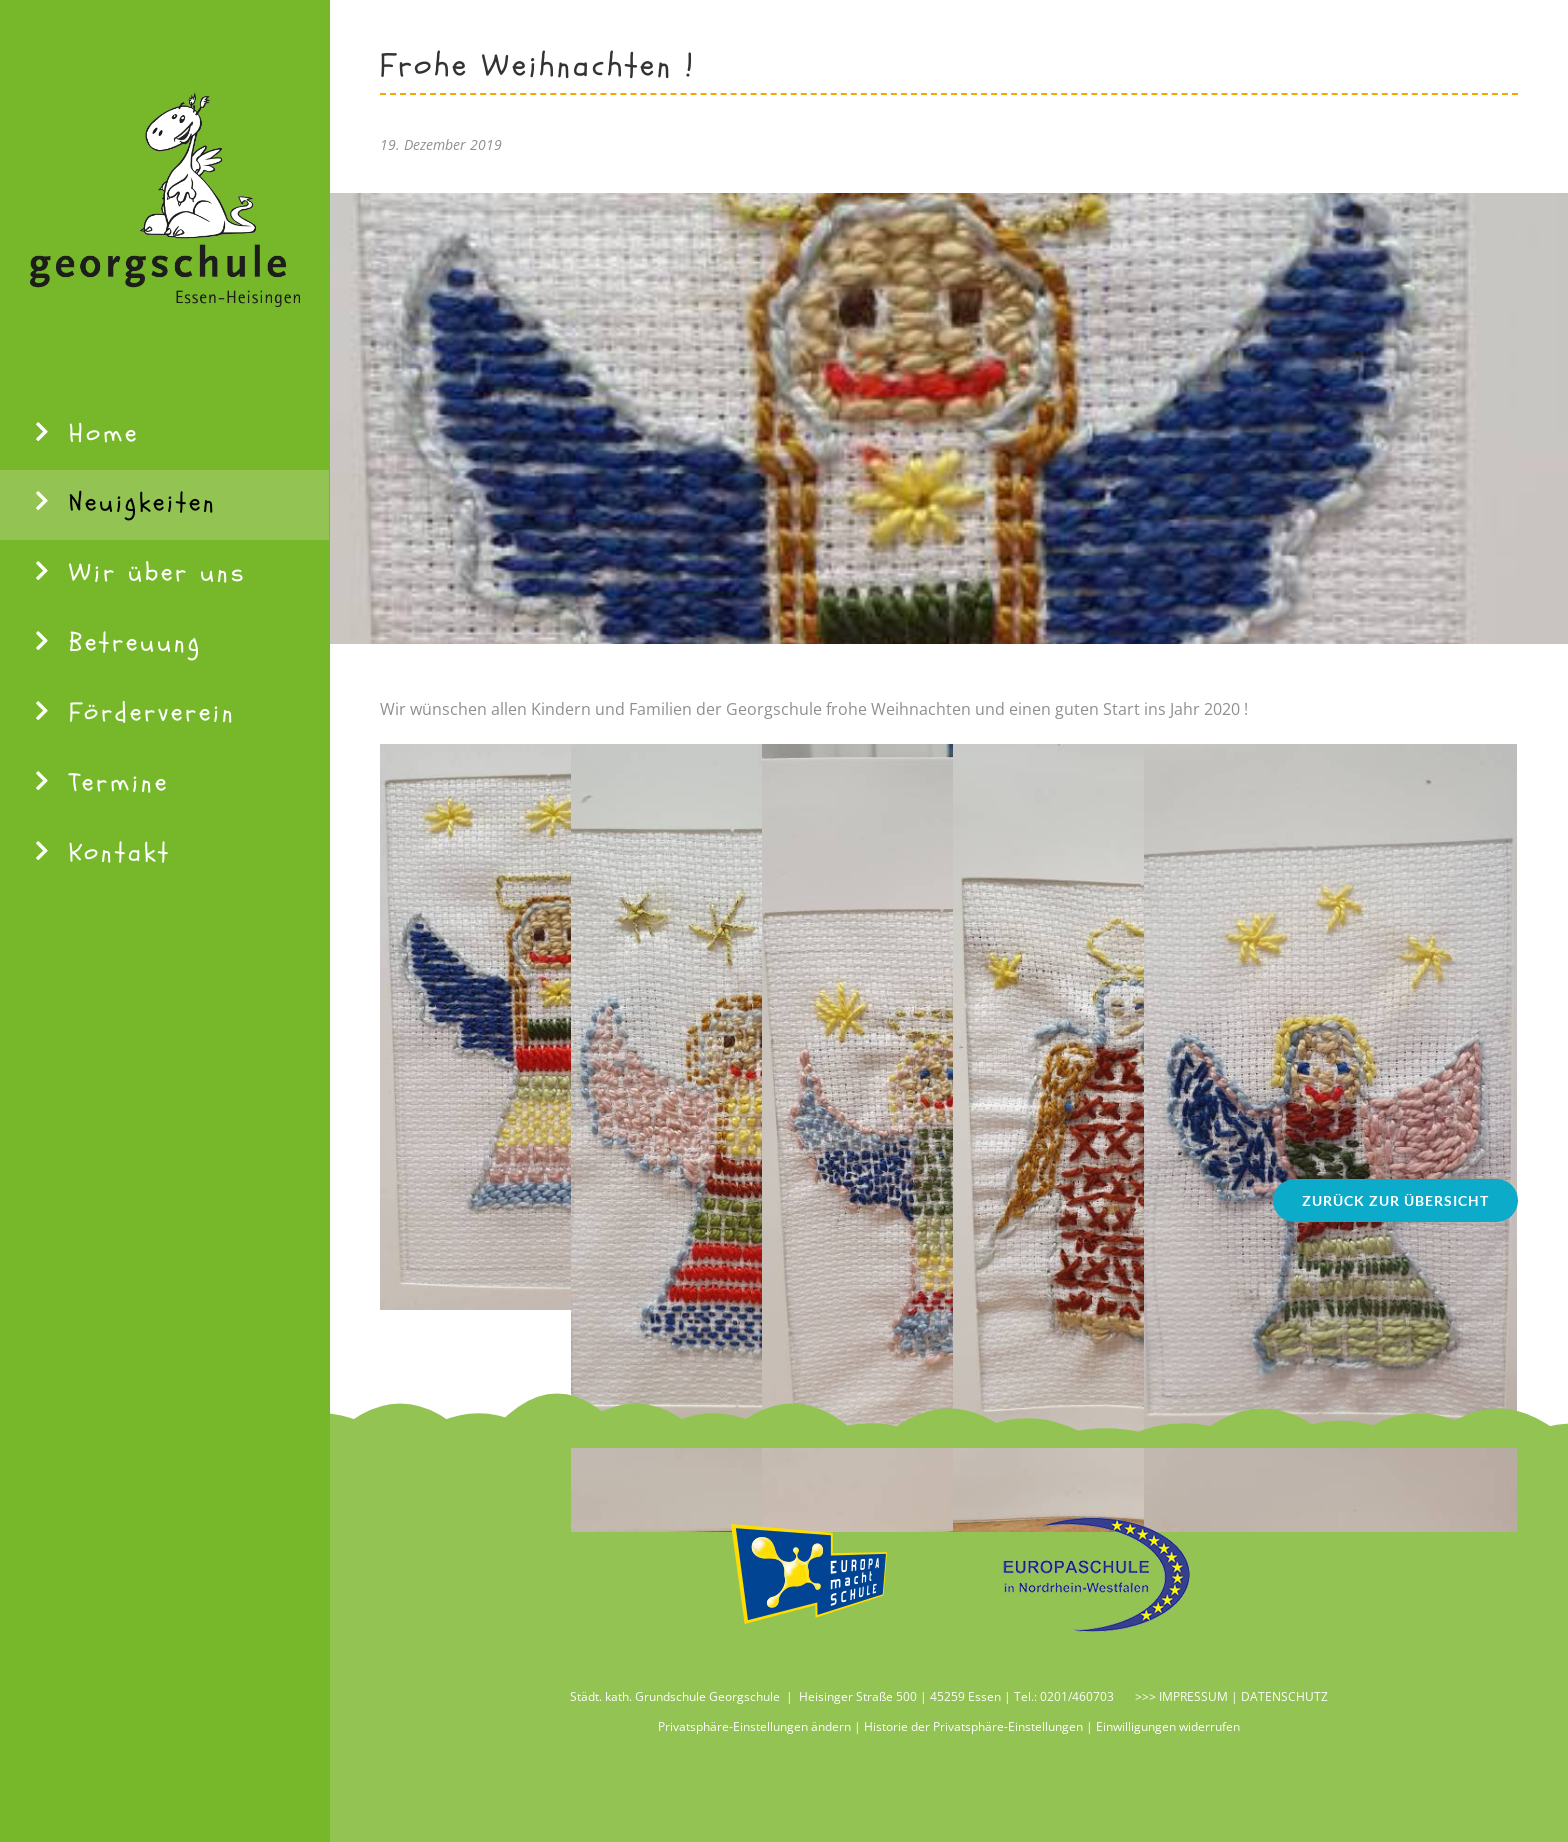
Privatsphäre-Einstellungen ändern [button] (754, 1726)
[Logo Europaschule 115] (1089, 1525)
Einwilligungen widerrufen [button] (1168, 1726)
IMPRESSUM (1192, 1696)
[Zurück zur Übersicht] (1395, 1200)
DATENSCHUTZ (1284, 1696)
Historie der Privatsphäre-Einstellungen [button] (973, 1726)
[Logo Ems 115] (809, 1525)
